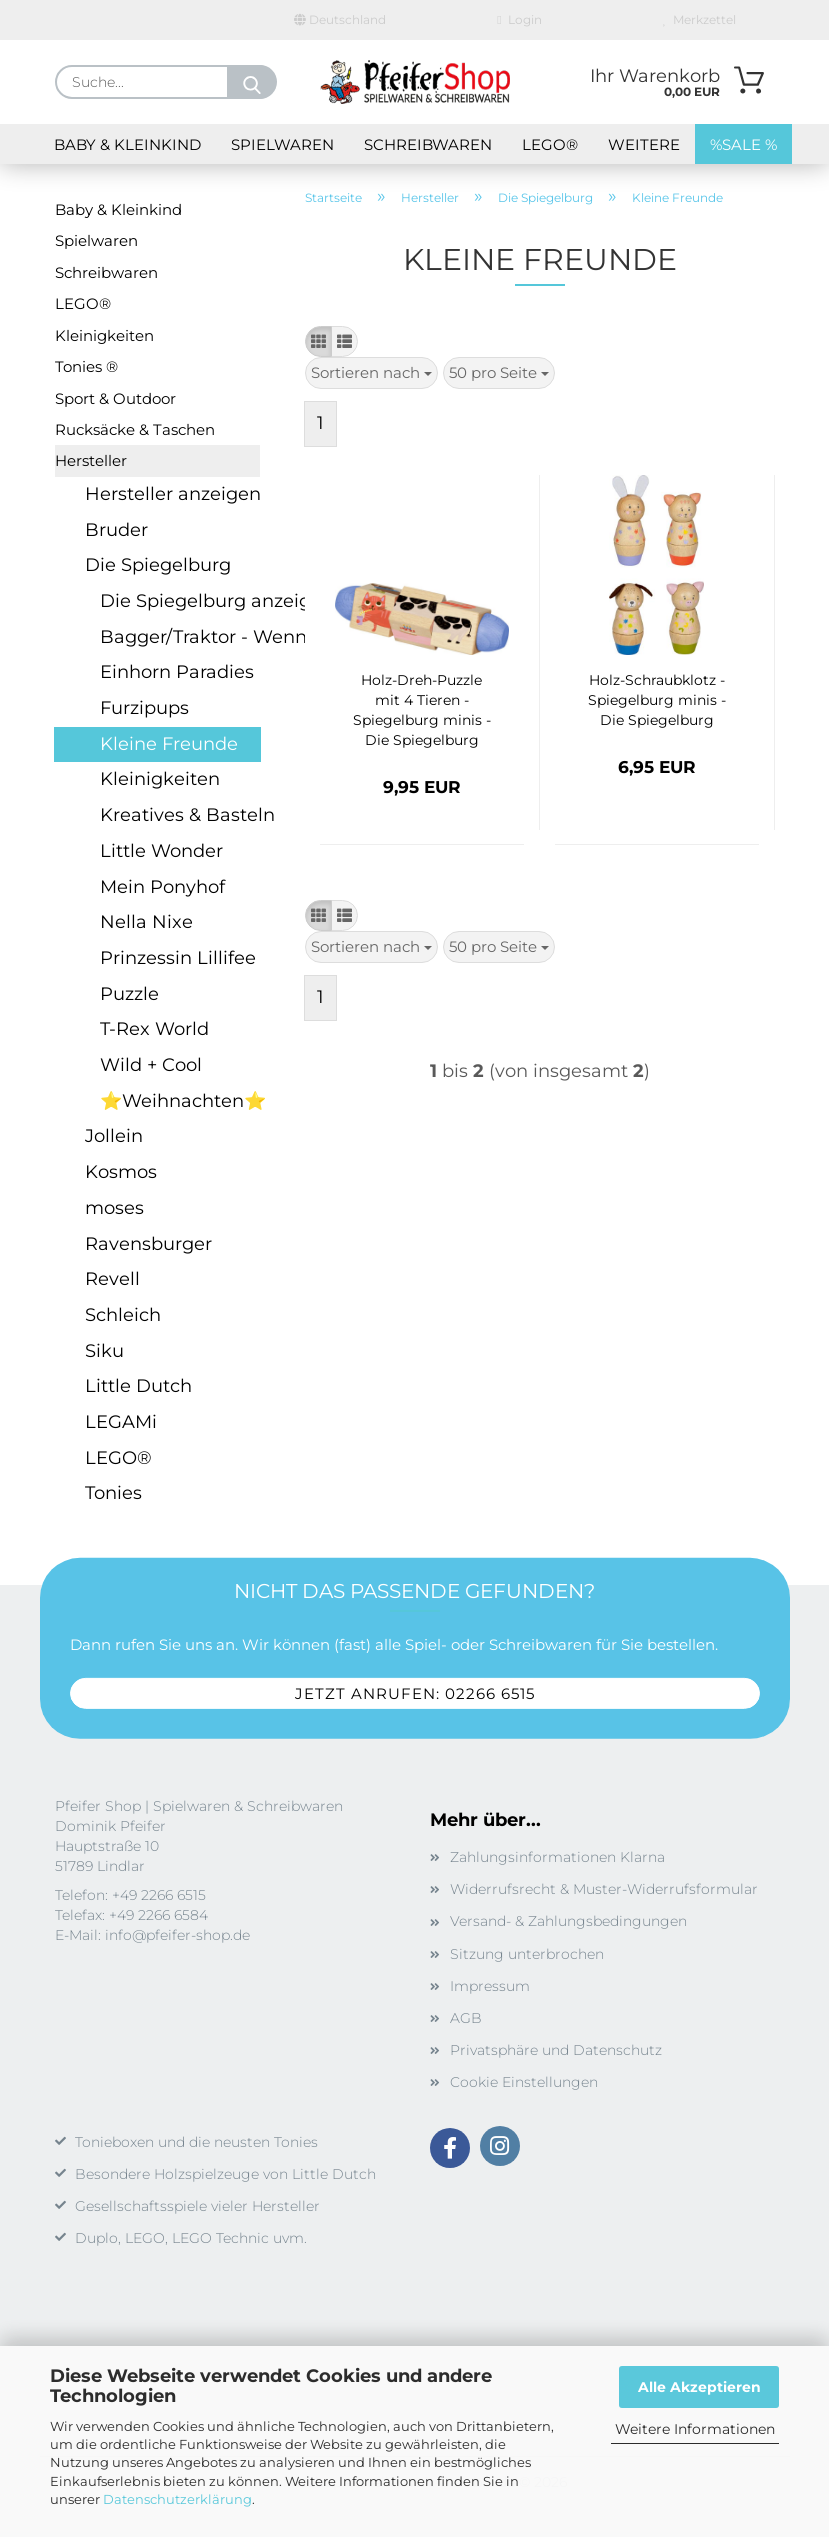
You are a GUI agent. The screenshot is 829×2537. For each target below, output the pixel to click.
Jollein (114, 1136)
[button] (318, 341)
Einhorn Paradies (177, 672)
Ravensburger (148, 1244)
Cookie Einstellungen (524, 2082)
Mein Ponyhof (162, 887)
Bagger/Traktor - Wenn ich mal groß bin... (180, 637)
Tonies (113, 1493)
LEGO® (550, 144)
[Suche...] (252, 82)
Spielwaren (282, 144)
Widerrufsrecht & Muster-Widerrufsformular (604, 1889)
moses (114, 1208)
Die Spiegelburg (158, 565)
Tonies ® (86, 366)
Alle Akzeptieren (699, 2387)
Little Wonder (161, 851)
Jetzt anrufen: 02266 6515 (415, 1692)
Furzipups (144, 708)
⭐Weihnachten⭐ (180, 1101)
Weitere (644, 144)
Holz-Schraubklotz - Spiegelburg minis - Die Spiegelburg (657, 700)
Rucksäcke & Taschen (135, 429)
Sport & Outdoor (115, 398)
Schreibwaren (428, 144)
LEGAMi (121, 1422)
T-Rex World (154, 1029)
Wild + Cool (151, 1065)
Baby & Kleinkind (127, 144)
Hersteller (91, 460)
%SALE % (743, 144)
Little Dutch (138, 1386)
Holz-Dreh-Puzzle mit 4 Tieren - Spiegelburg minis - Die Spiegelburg (422, 710)
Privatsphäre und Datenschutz (556, 2050)
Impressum (490, 1986)
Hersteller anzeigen (172, 494)
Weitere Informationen (695, 2429)
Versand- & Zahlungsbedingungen (568, 1921)
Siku (104, 1351)
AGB (466, 2018)
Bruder (116, 530)
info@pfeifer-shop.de (177, 1935)
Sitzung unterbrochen (527, 1954)
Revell (112, 1279)
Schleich (123, 1315)
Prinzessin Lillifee (178, 958)
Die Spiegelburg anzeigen (180, 601)
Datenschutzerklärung (177, 2499)
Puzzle (129, 994)
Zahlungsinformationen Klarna (557, 1857)
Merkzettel (699, 19)
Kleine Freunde (169, 744)
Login (519, 19)
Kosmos (121, 1172)
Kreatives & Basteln (180, 815)
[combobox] (371, 372)
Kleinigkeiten (104, 335)
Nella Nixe (146, 922)
